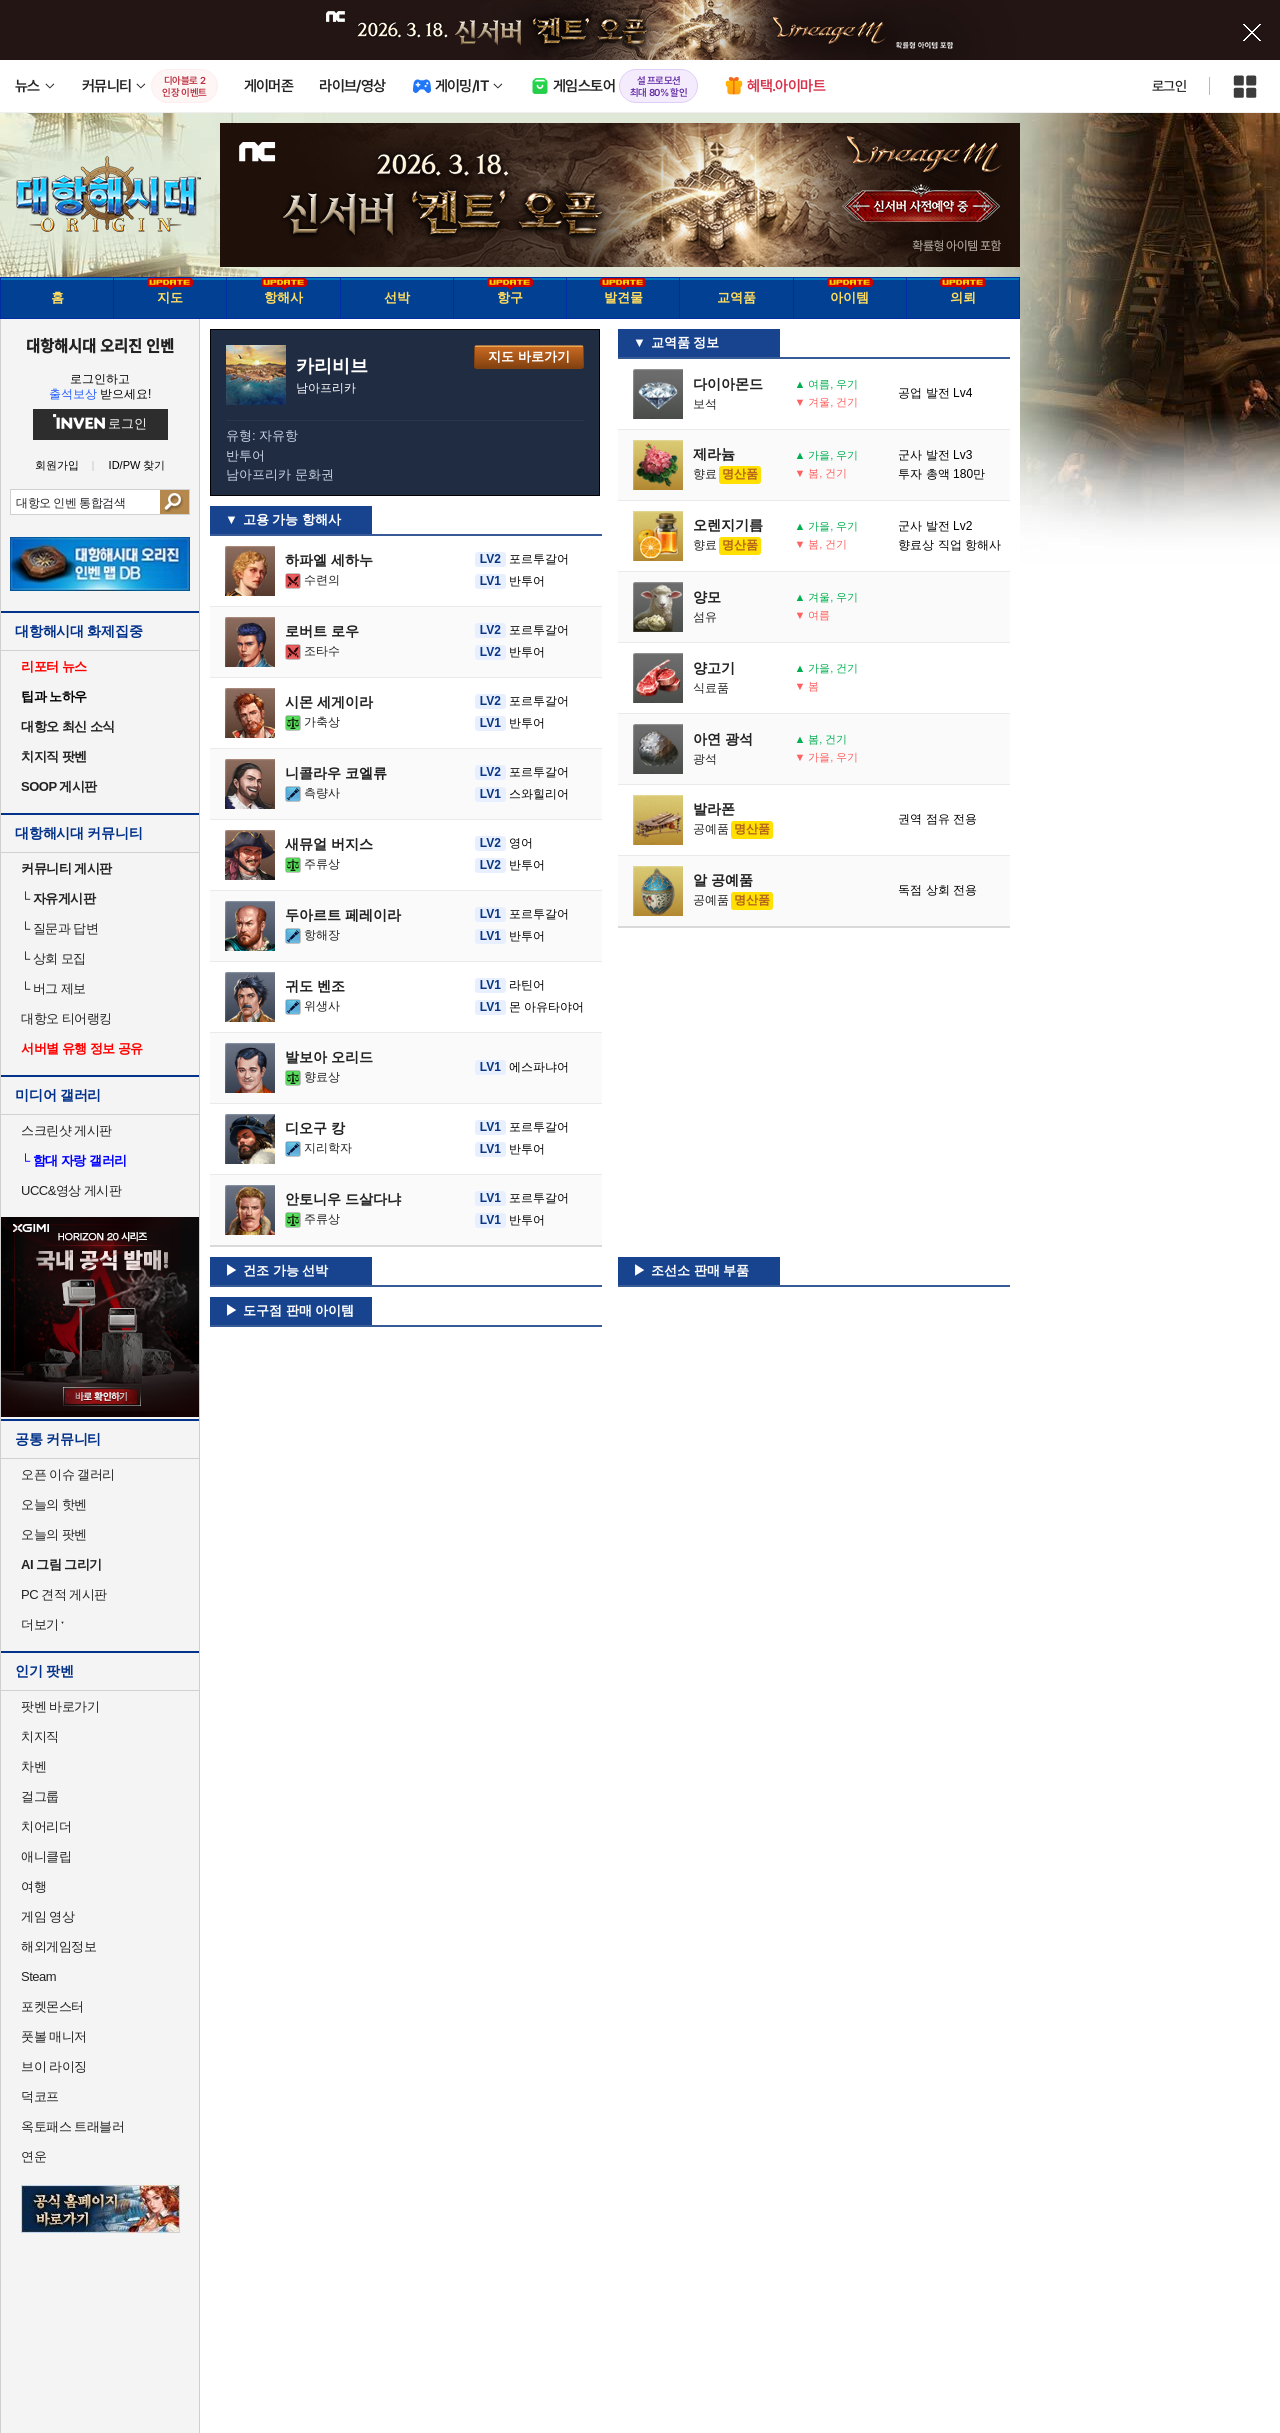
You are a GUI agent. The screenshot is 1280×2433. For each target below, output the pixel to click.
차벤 (33, 1766)
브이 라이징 (54, 2066)
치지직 (40, 1736)
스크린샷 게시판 (66, 1130)
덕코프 (40, 2096)
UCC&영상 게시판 (71, 1190)
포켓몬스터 (52, 2006)
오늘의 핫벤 (54, 1504)
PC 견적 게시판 (64, 1594)
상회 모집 (53, 958)
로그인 (1169, 86)
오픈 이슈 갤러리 (68, 1474)
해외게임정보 (58, 1946)
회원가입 (57, 465)
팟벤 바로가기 (60, 1706)
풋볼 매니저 (54, 2036)
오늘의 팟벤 (54, 1534)
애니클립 (46, 1856)
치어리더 (46, 1826)
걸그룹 (40, 1796)
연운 (33, 2156)
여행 (33, 1886)
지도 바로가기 (529, 356)
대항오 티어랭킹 (66, 1018)
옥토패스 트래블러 (72, 2126)
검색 (174, 502)
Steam (38, 1976)
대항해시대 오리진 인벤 (99, 345)
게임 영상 (47, 1916)
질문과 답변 (59, 928)
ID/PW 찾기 (137, 465)
